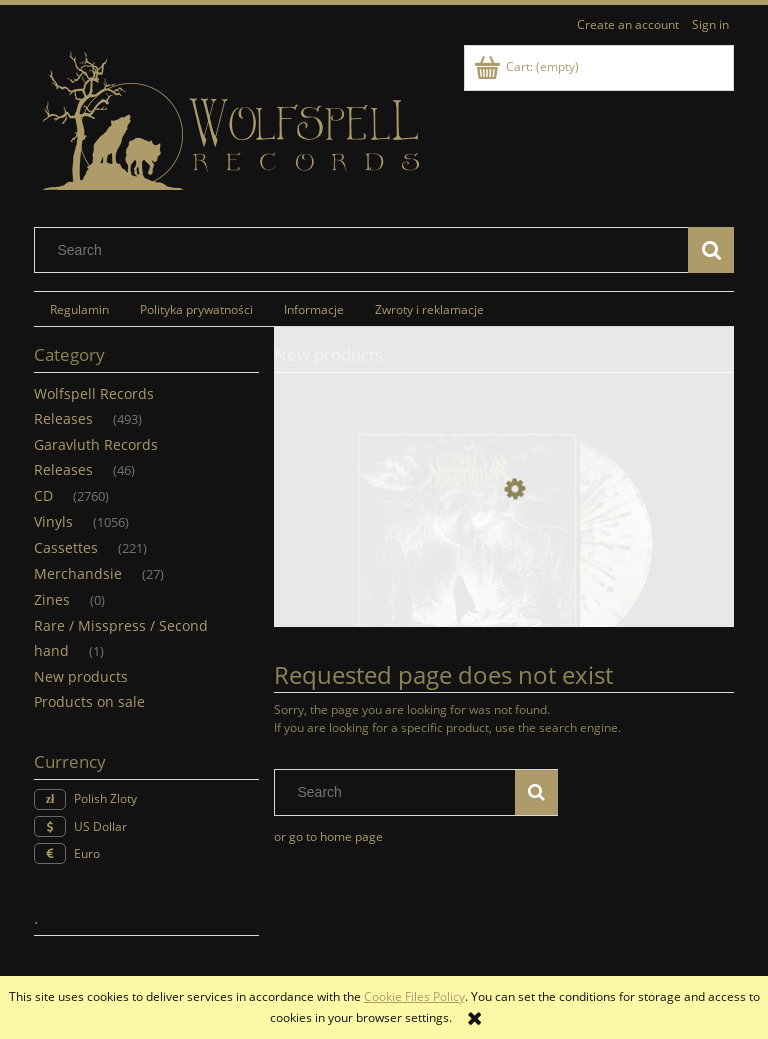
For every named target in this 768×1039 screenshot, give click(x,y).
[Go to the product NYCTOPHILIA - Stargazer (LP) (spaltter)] (504, 583)
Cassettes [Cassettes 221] (66, 547)
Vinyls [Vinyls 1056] (53, 521)
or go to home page (328, 836)
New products (81, 676)
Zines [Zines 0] (52, 599)
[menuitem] (79, 309)
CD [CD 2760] (43, 495)
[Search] (711, 250)
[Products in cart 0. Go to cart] (528, 66)
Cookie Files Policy (414, 996)
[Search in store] (366, 250)
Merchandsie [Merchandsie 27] (78, 573)
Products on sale (89, 701)
